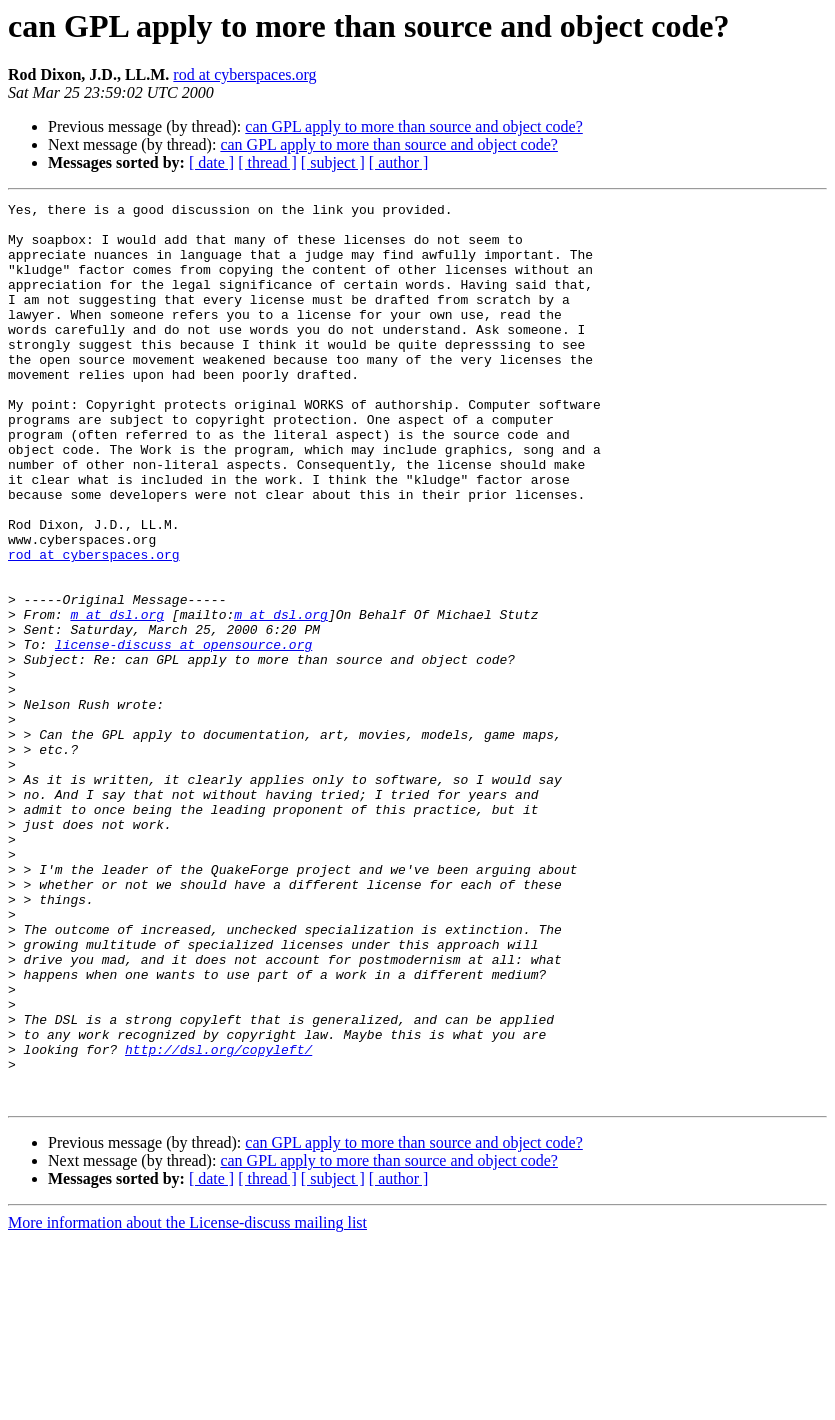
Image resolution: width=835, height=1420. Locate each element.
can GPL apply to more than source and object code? (414, 126)
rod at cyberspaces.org (244, 74)
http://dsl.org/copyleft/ (218, 1220)
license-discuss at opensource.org (183, 734)
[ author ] (399, 162)
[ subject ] (333, 162)
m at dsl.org (117, 698)
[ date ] (211, 162)
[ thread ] (267, 162)
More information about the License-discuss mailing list (187, 1402)
